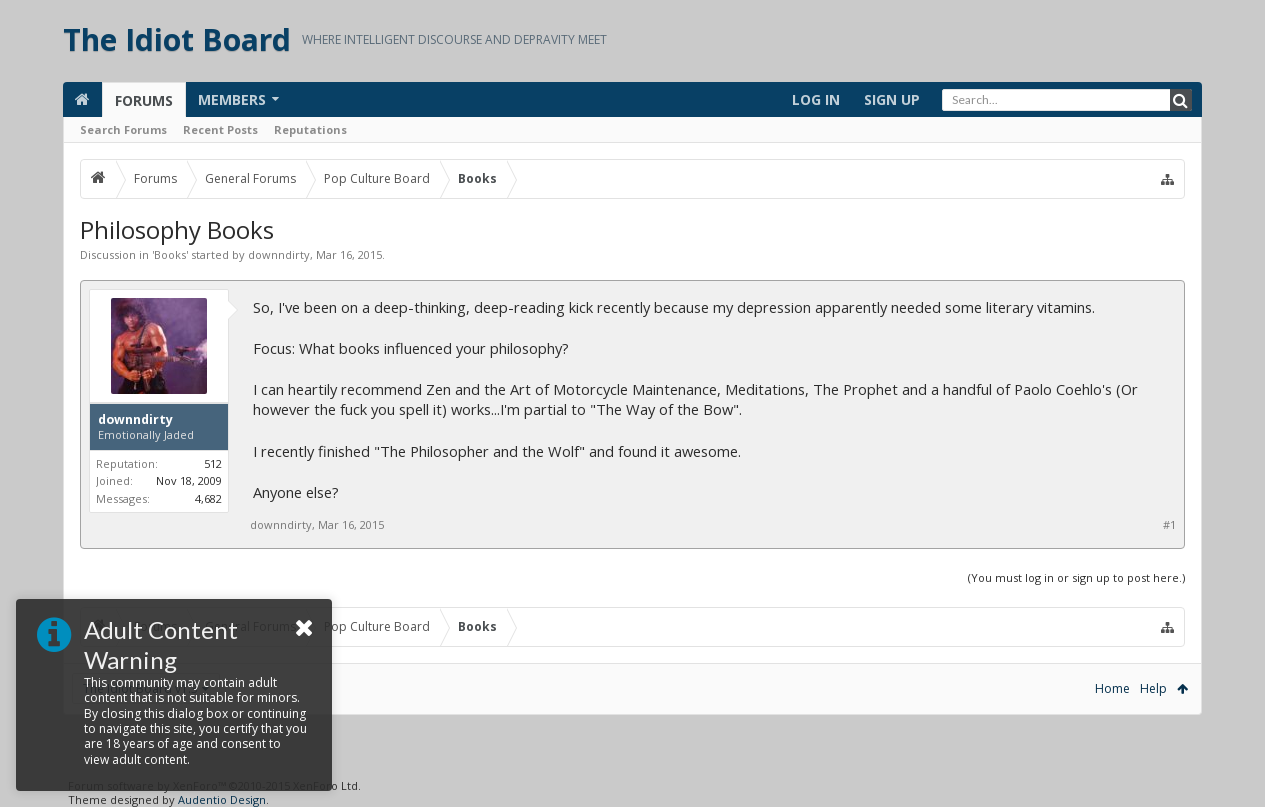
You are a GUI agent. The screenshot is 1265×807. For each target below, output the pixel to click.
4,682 (208, 498)
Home (1112, 688)
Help (1153, 688)
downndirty (279, 254)
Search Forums (123, 129)
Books (170, 254)
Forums (144, 100)
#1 (1169, 525)
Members (232, 99)
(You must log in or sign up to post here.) (1076, 577)
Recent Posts (220, 129)
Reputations (310, 129)
